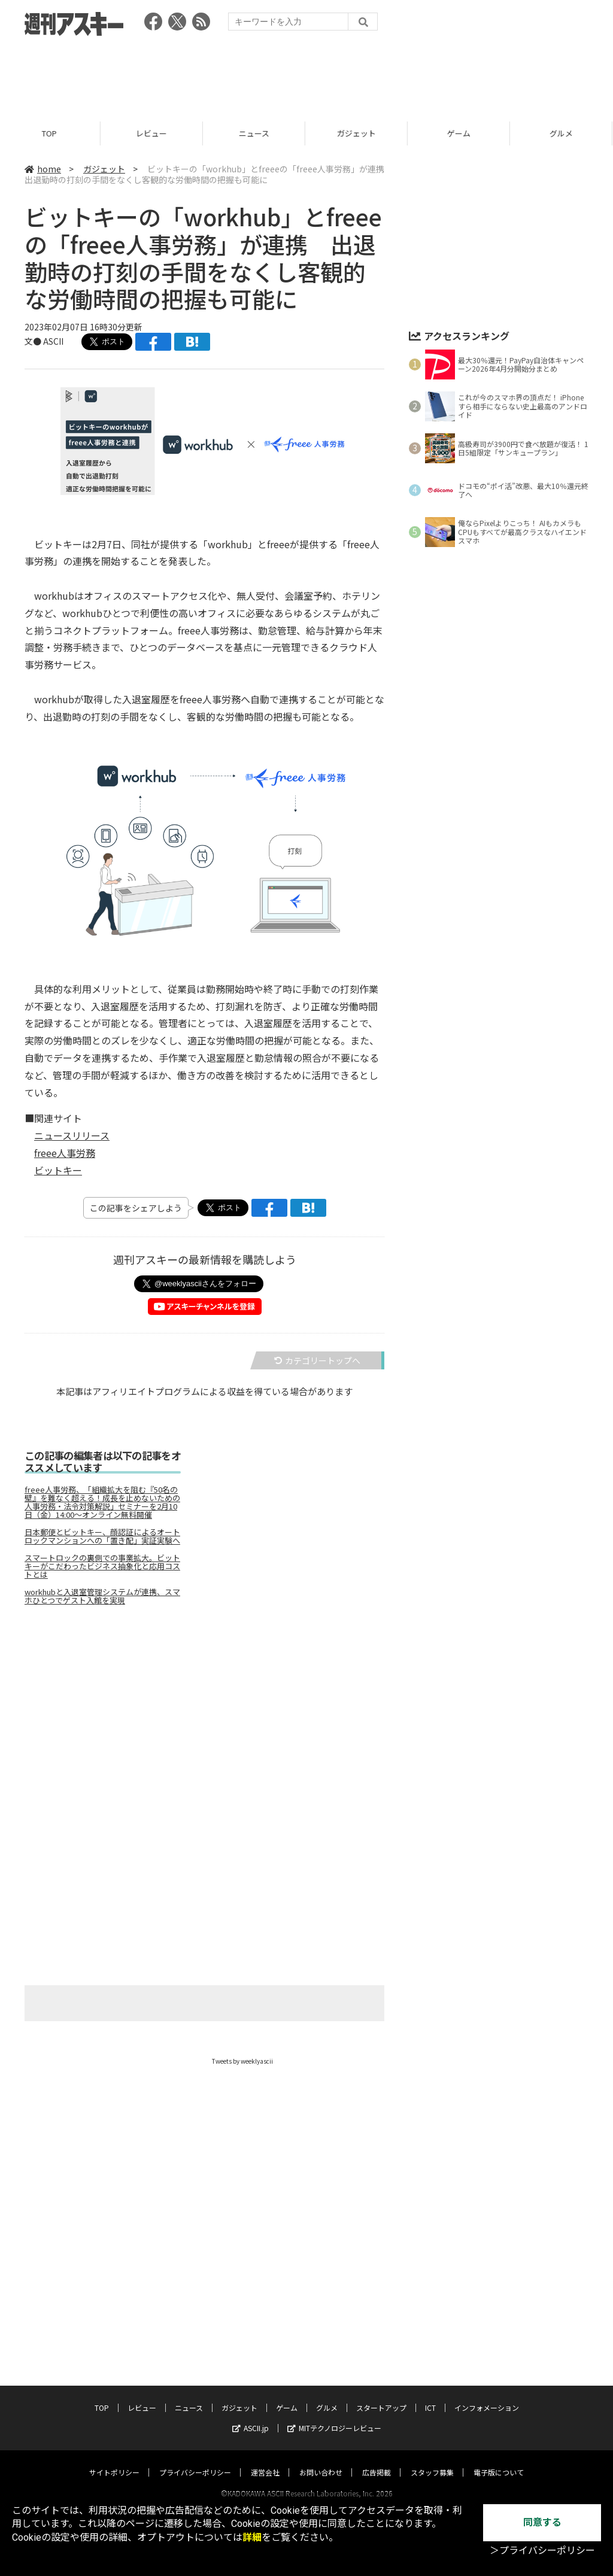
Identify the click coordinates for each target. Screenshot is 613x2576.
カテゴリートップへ (317, 1360)
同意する (542, 2522)
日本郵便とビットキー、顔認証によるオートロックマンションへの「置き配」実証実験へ (102, 1536)
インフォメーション (486, 2396)
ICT (430, 2396)
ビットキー (58, 1170)
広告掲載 (376, 2461)
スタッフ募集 (432, 2461)
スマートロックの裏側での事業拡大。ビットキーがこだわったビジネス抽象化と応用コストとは (102, 1566)
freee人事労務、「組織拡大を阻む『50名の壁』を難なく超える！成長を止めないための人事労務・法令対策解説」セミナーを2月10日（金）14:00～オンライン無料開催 (102, 1502)
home (43, 169)
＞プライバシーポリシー (542, 2550)
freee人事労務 (64, 1153)
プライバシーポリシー (195, 2461)
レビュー (153, 133)
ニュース (256, 133)
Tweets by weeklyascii (242, 2060)
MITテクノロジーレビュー (334, 2416)
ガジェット (358, 133)
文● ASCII (44, 341)
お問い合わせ (320, 2461)
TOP (51, 133)
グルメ (327, 2396)
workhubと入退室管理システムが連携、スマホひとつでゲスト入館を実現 (102, 1596)
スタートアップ (381, 2396)
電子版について (499, 2461)
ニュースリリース (72, 1135)
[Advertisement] (306, 75)
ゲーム (460, 133)
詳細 (252, 2537)
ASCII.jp (250, 2416)
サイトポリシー (114, 2461)
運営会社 (265, 2461)
